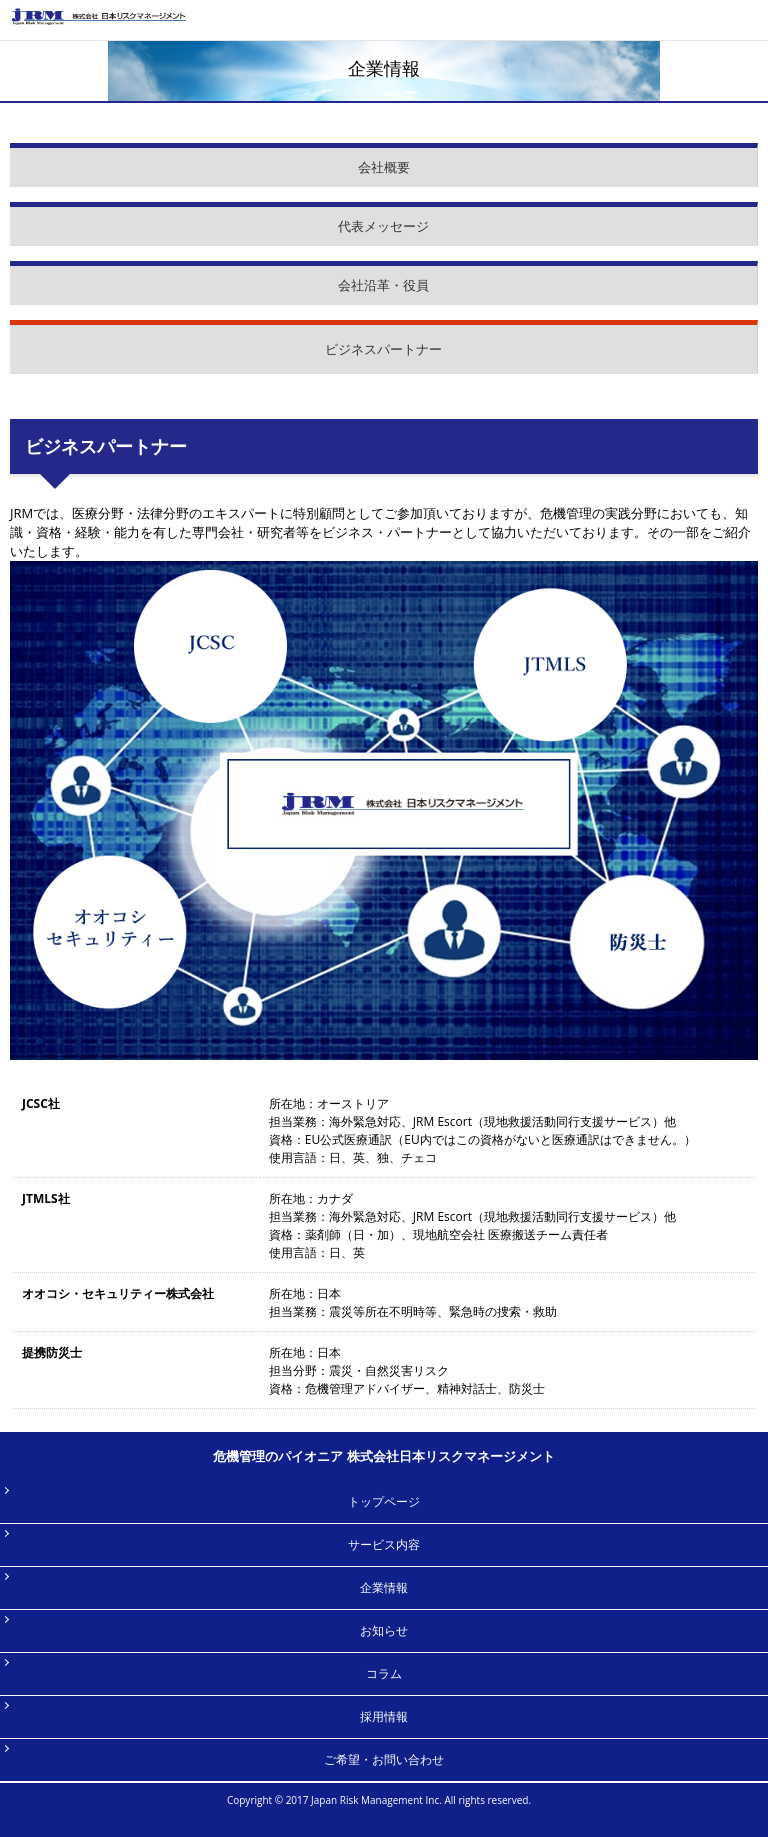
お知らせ (384, 1630)
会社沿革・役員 (383, 285)
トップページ (384, 1501)
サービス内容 (384, 1544)
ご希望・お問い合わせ (384, 1759)
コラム (384, 1673)
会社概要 (384, 167)
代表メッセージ (383, 226)
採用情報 (384, 1716)
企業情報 (384, 1587)
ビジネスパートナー (383, 349)
